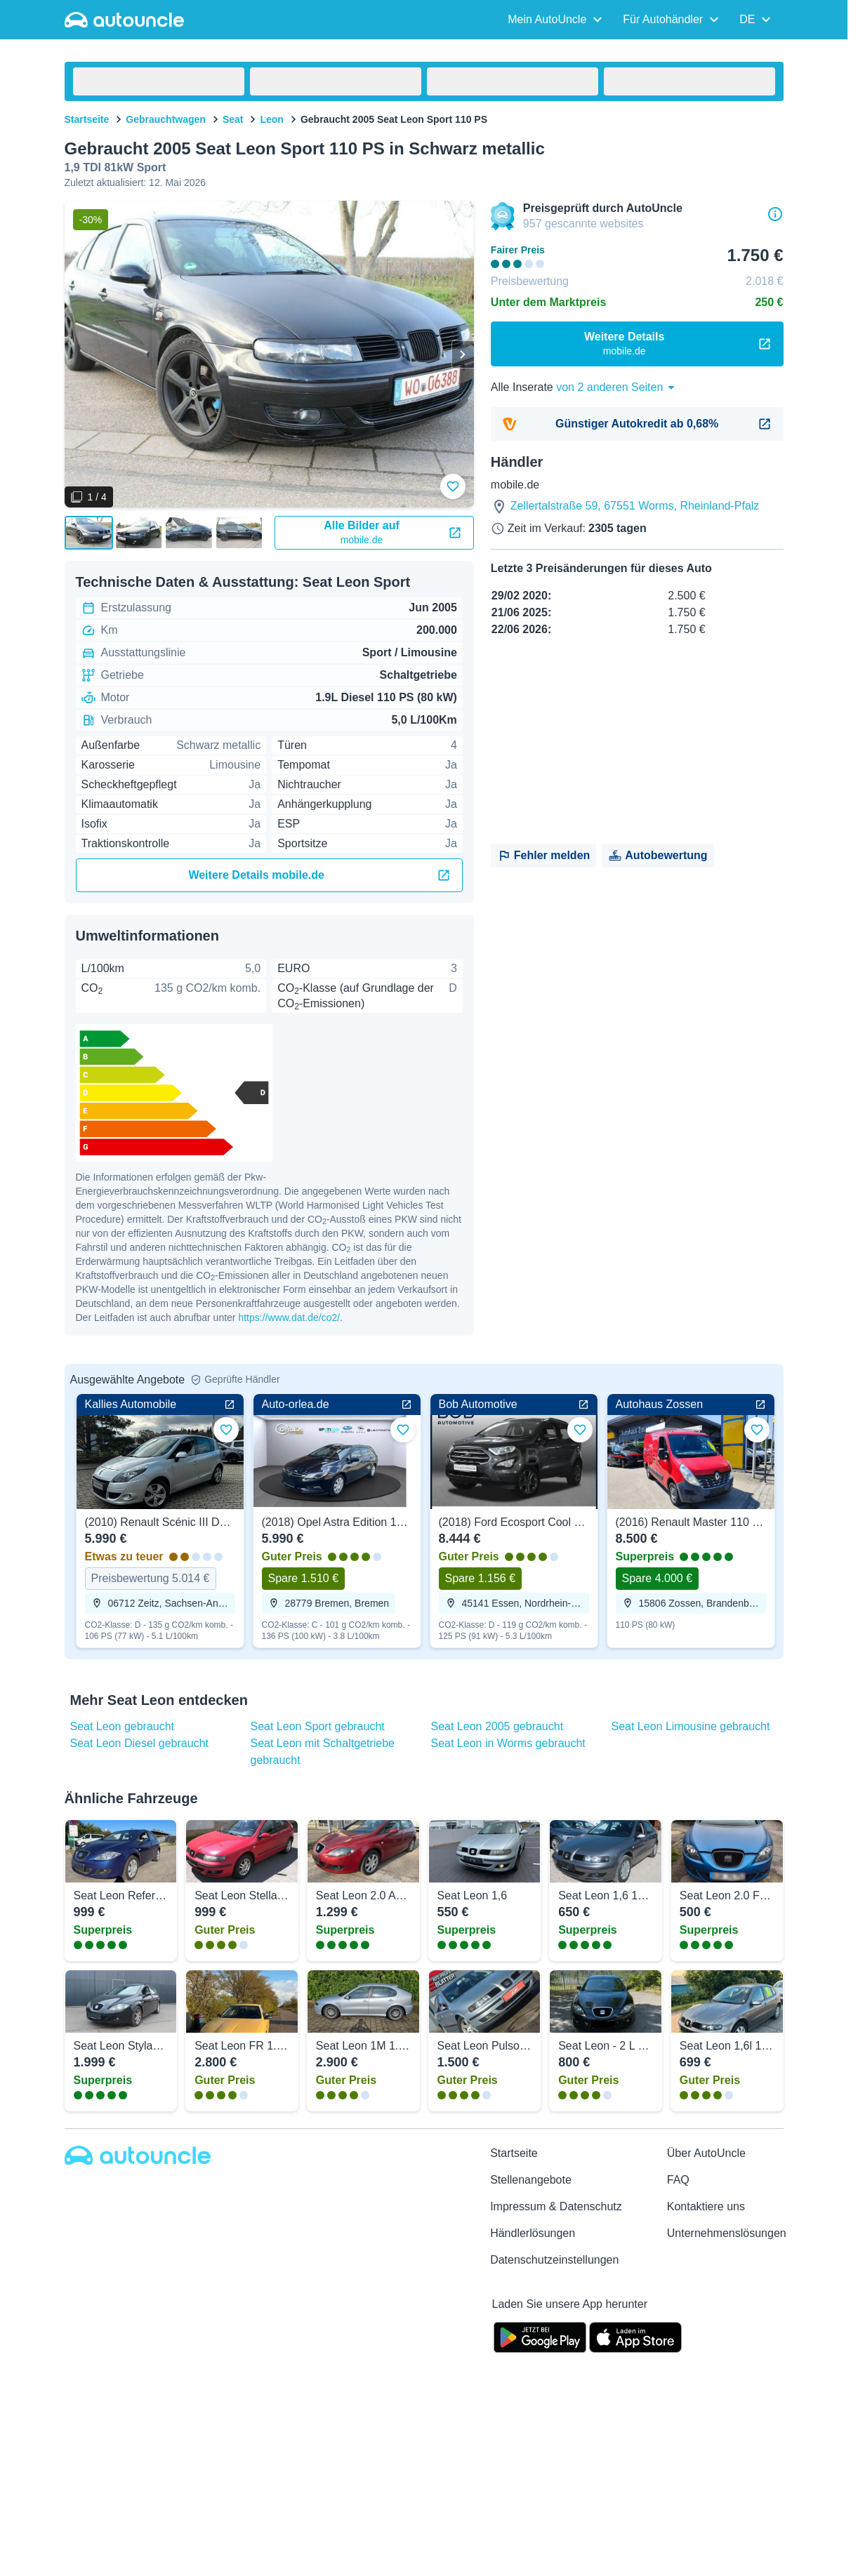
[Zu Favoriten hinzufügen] (453, 486)
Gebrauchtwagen (166, 119)
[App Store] (635, 2336)
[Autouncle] (138, 2155)
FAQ (678, 2180)
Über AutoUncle (706, 2153)
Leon (271, 119)
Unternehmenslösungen (726, 2233)
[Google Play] (540, 2336)
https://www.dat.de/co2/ (289, 1317)
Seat (233, 119)
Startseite (87, 119)
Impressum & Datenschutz (556, 2206)
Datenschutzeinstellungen (554, 2260)
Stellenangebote (531, 2180)
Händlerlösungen (532, 2233)
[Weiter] (462, 354)
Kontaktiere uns (706, 2206)
